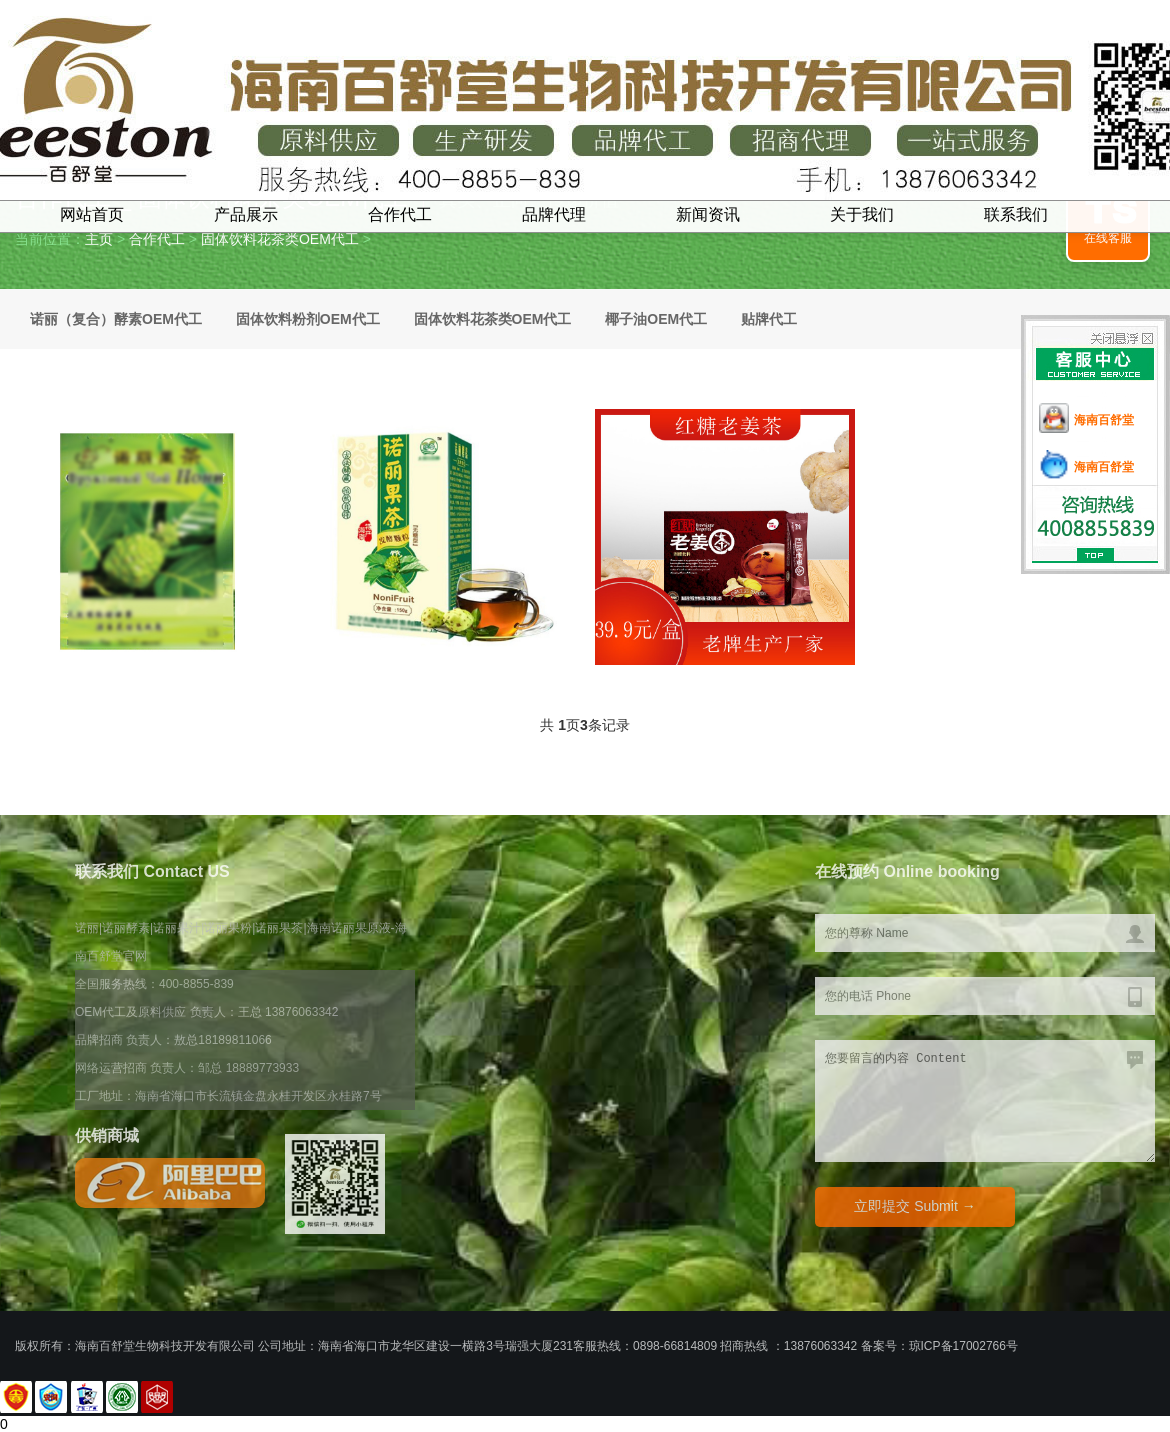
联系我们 (1016, 214)
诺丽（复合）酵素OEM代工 (116, 319)
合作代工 (400, 214)
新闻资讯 (708, 214)
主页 (99, 239)
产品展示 (246, 214)
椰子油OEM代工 (656, 319)
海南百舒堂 (1104, 420)
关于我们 (862, 214)
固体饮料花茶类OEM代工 (280, 239)
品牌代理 (554, 214)
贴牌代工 (769, 319)
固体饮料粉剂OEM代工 (308, 319)
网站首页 (92, 214)
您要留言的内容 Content (985, 1101)
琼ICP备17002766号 (963, 1346)
